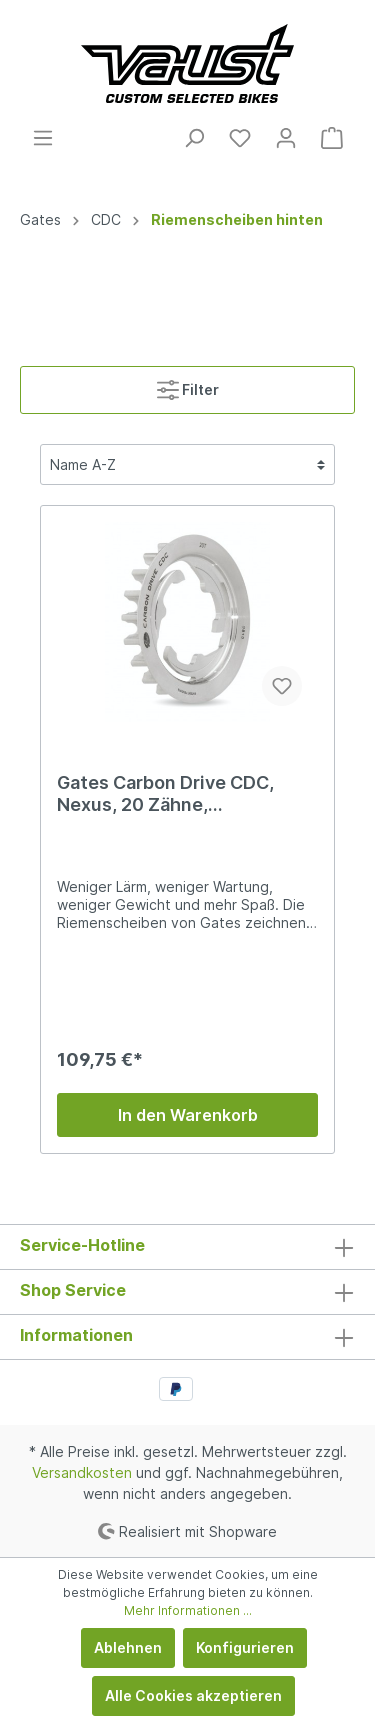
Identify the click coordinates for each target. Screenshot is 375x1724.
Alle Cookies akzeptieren (193, 1695)
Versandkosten (82, 1472)
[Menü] (43, 138)
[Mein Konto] (286, 138)
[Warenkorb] (332, 138)
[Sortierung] (187, 464)
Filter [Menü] (188, 385)
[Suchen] (194, 138)
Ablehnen (128, 1647)
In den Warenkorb (188, 1115)
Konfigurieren (245, 1647)
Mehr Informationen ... (188, 1610)
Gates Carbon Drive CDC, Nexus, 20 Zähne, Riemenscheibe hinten (165, 794)
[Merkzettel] (240, 138)
